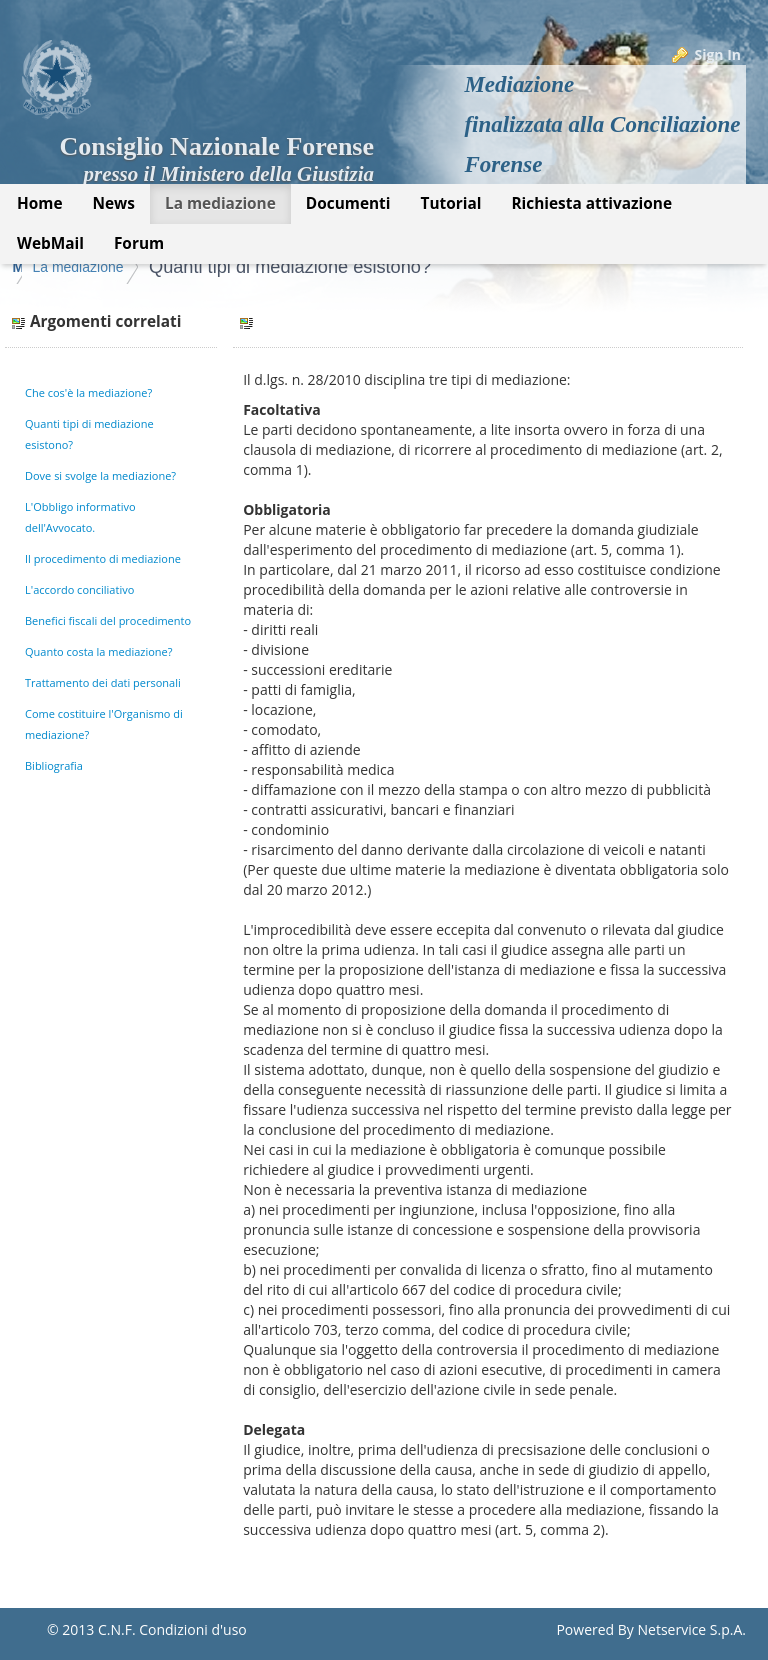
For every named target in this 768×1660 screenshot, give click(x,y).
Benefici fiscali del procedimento (108, 620)
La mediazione (249, 267)
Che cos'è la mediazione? (88, 392)
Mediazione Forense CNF (96, 267)
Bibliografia (54, 765)
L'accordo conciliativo (79, 589)
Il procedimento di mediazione (103, 558)
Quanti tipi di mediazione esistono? (462, 267)
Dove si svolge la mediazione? (100, 475)
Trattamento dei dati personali (103, 682)
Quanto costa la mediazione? (99, 651)
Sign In (717, 54)
